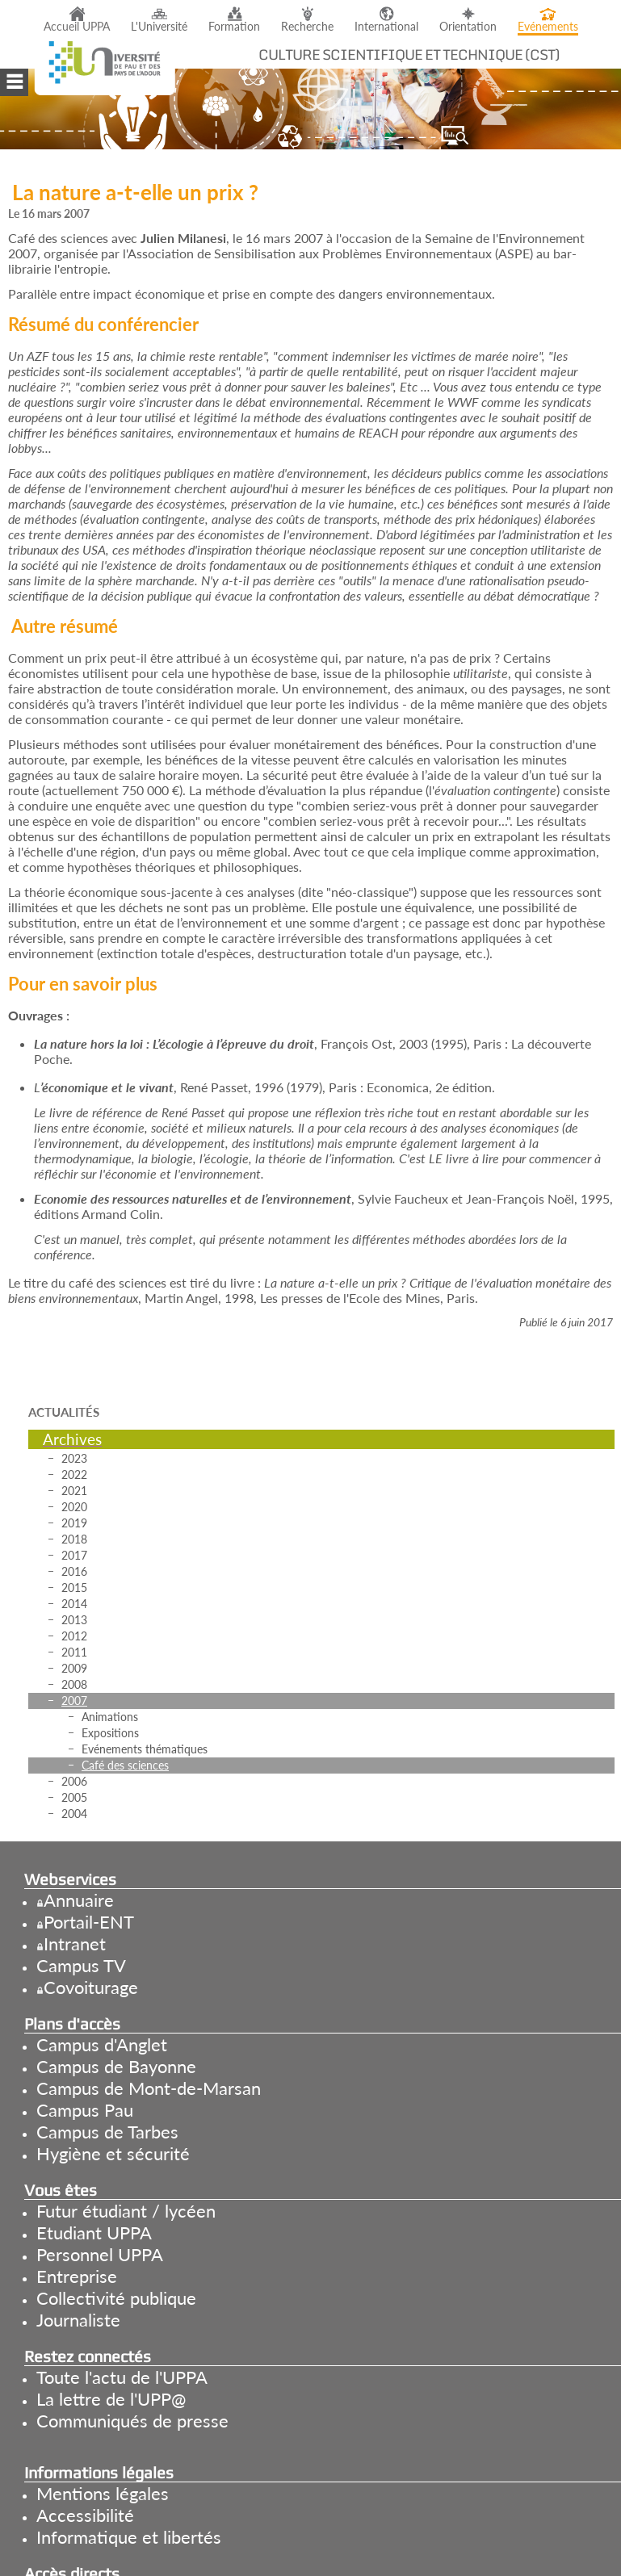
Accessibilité (85, 2515)
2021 (74, 1490)
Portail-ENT (89, 1922)
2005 (74, 1797)
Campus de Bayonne (116, 2066)
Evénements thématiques (145, 1749)
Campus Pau (84, 2110)
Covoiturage (91, 1987)
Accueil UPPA (77, 26)
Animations (110, 1717)
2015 (74, 1587)
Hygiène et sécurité (113, 2153)
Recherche (307, 26)
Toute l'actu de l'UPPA (122, 2377)
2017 (74, 1555)
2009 (74, 1668)
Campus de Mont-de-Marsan (148, 2088)
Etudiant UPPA (94, 2232)
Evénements (548, 26)
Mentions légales (102, 2493)
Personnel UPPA (99, 2254)
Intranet (75, 1943)
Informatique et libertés (128, 2537)
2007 (74, 1700)
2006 (74, 1781)
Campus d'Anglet (101, 2044)
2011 (74, 1652)
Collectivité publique (116, 2298)
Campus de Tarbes (107, 2131)
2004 (74, 1813)
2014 (74, 1604)
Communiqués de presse (132, 2420)
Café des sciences (125, 1765)
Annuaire (79, 1900)
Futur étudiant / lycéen (126, 2211)
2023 (74, 1458)
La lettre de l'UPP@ (111, 2399)
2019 (74, 1523)
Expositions (110, 1733)
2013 (74, 1620)
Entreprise (76, 2276)
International (386, 26)
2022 (74, 1474)
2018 (74, 1539)
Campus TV (81, 1965)
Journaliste (78, 2320)
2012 (74, 1636)
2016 (74, 1571)
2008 (74, 1684)
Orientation (468, 26)
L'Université (159, 26)
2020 (74, 1507)
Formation (234, 26)
